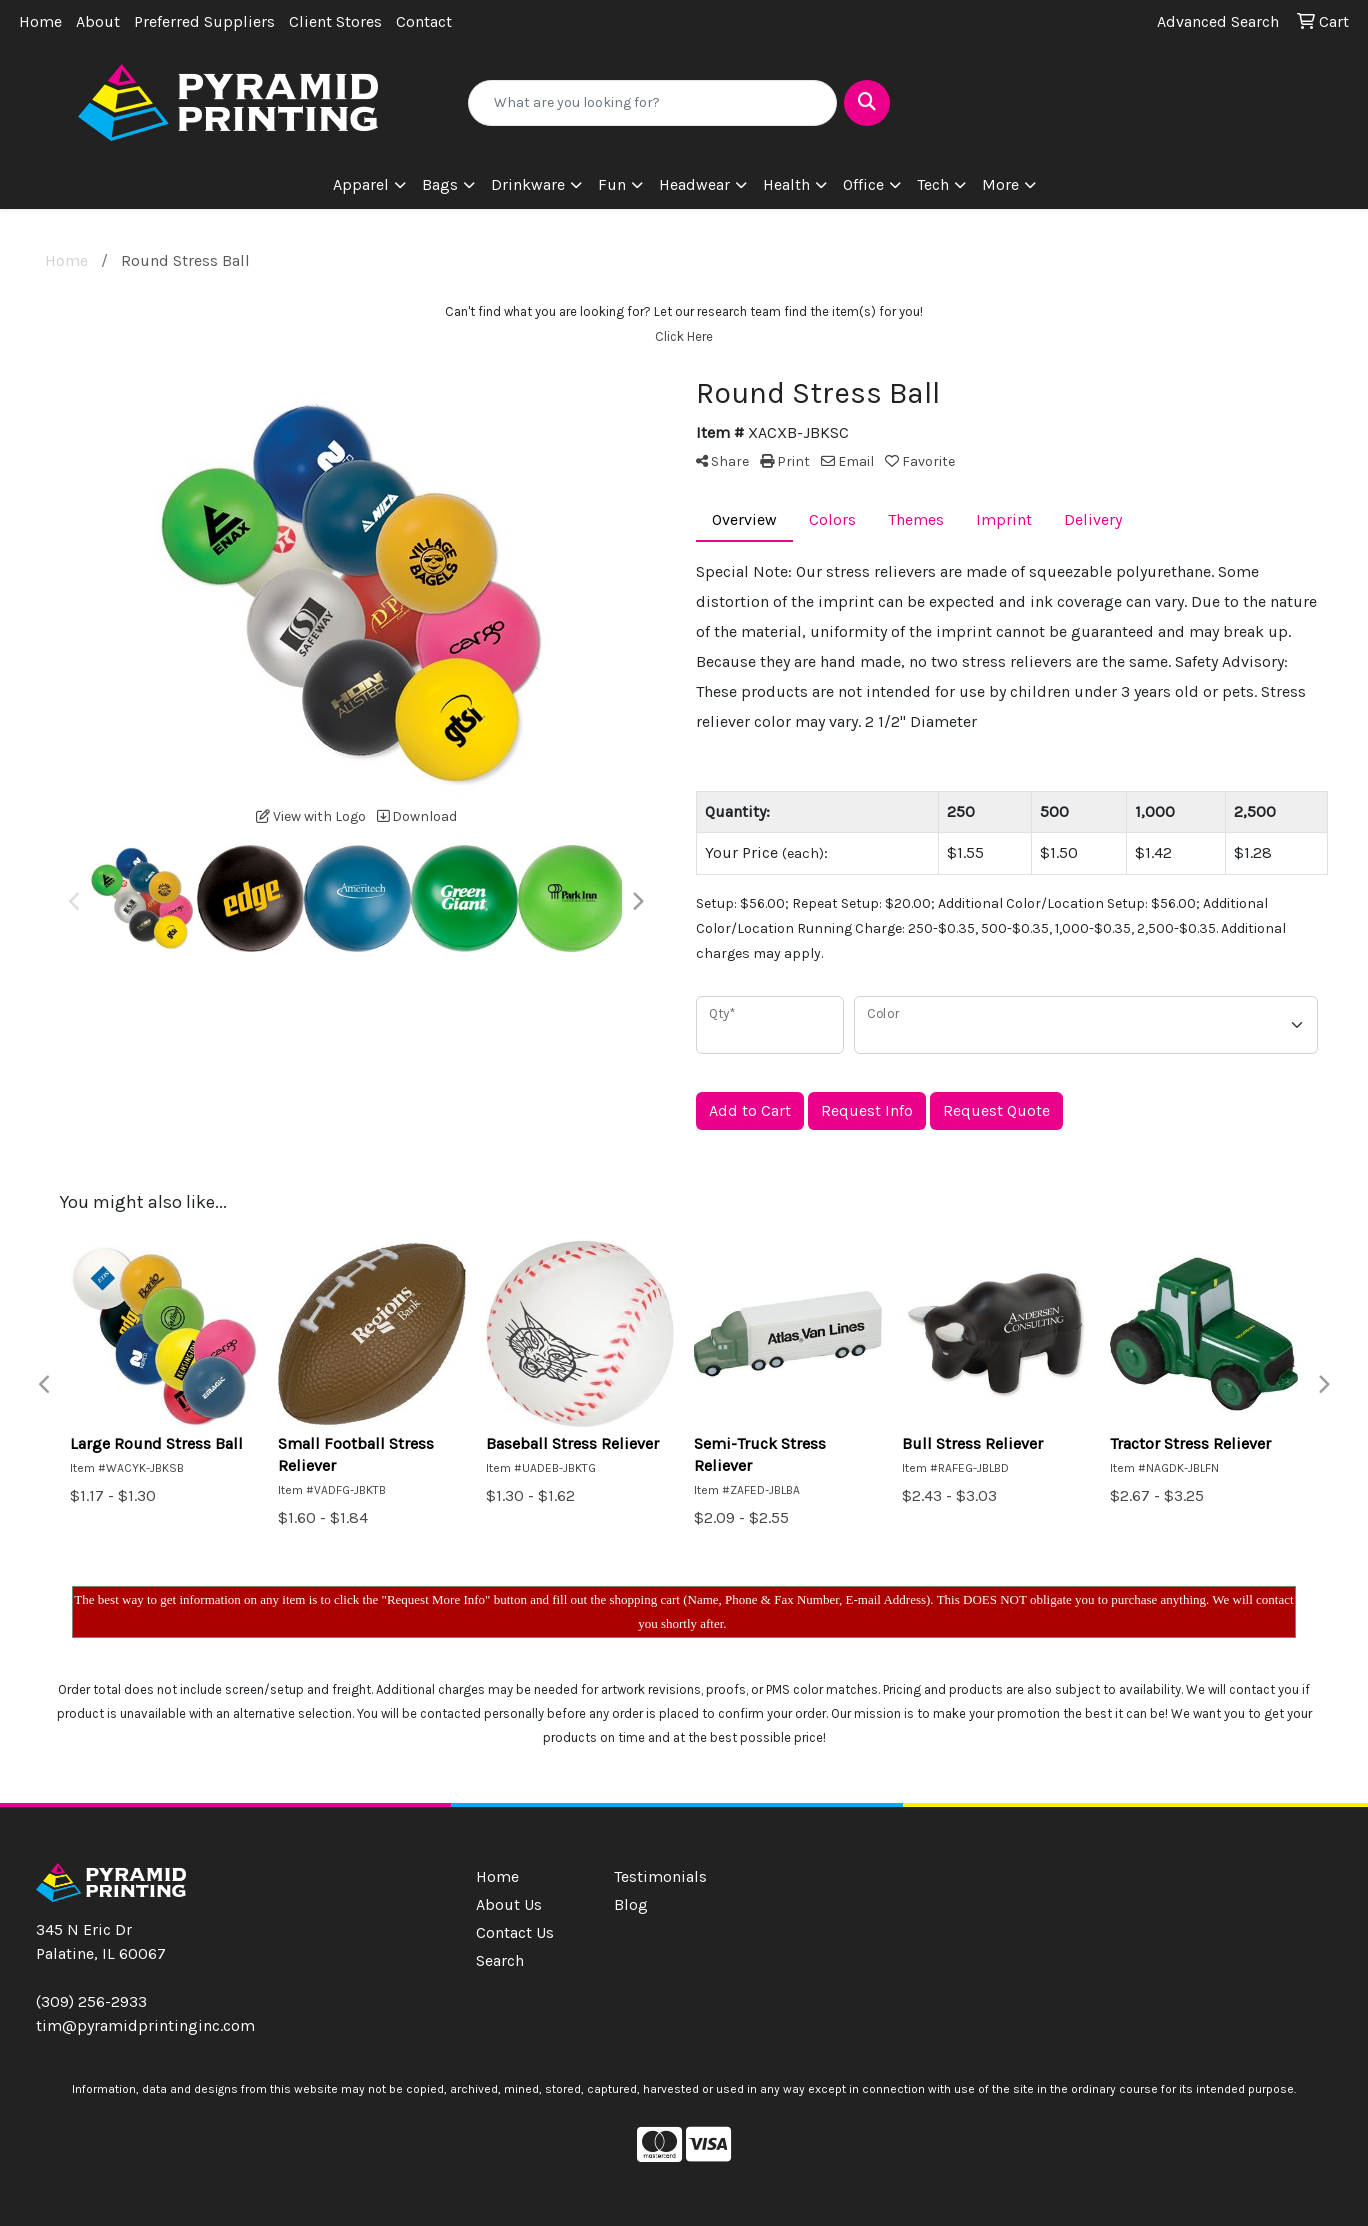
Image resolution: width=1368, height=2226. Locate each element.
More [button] (1000, 184)
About (98, 21)
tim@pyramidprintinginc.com (145, 2025)
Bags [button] (440, 184)
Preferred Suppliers (204, 21)
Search (500, 1960)
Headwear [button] (694, 184)
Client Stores (335, 21)
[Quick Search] (652, 103)
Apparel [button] (361, 184)
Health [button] (786, 184)
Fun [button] (612, 184)
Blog (631, 1904)
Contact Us (515, 1932)
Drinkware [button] (528, 184)
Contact (424, 21)
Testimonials (660, 1876)
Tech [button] (933, 184)
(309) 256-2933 (91, 2001)
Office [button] (863, 184)
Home (40, 21)
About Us (509, 1904)
